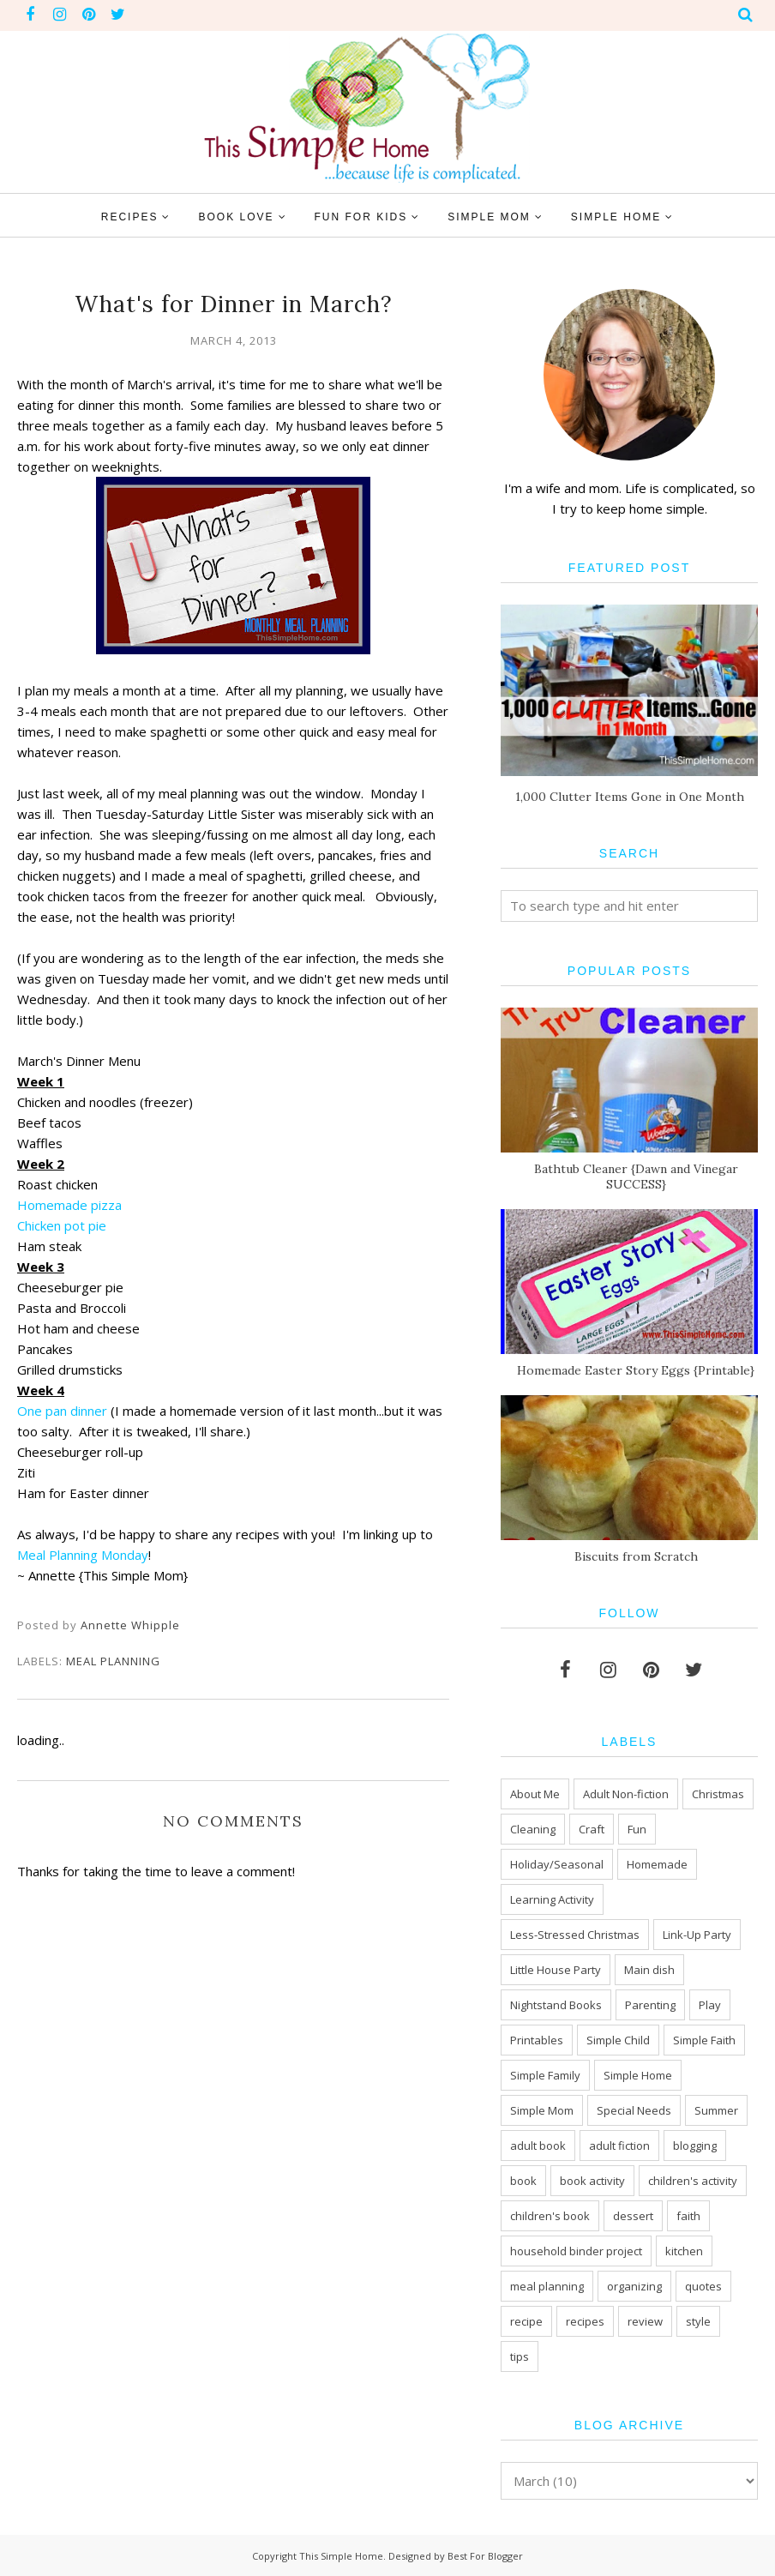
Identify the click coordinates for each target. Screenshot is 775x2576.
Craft (591, 1829)
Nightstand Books (556, 2005)
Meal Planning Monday (82, 1554)
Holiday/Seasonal (557, 1864)
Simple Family (545, 2075)
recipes (585, 2321)
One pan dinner (62, 1410)
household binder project (576, 2251)
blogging (695, 2145)
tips (519, 2356)
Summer (716, 2110)
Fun (637, 1829)
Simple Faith (704, 2040)
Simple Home (638, 2075)
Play (710, 2005)
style (698, 2321)
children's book (550, 2216)
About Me (535, 1794)
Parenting (650, 2005)
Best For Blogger (485, 2555)
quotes (703, 2286)
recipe (526, 2321)
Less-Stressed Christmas (575, 1934)
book (523, 2180)
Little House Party (555, 1969)
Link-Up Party (697, 1934)
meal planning (113, 1661)
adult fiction (619, 2145)
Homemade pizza (69, 1204)
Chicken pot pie (61, 1225)
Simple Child (618, 2040)
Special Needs (634, 2110)
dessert (633, 2216)
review (645, 2321)
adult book (538, 2145)
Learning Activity (552, 1899)
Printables (536, 2040)
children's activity (692, 2180)
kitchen (684, 2251)
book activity (592, 2180)
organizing (634, 2286)
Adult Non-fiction (626, 1794)
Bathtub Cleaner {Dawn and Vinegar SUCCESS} (636, 1176)
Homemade (657, 1864)
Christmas (718, 1794)
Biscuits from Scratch (636, 1556)
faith (688, 2216)
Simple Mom (542, 2110)
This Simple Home (341, 2555)
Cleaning (533, 1829)
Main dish (649, 1969)
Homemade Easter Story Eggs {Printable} (635, 1370)
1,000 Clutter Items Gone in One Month (629, 796)
